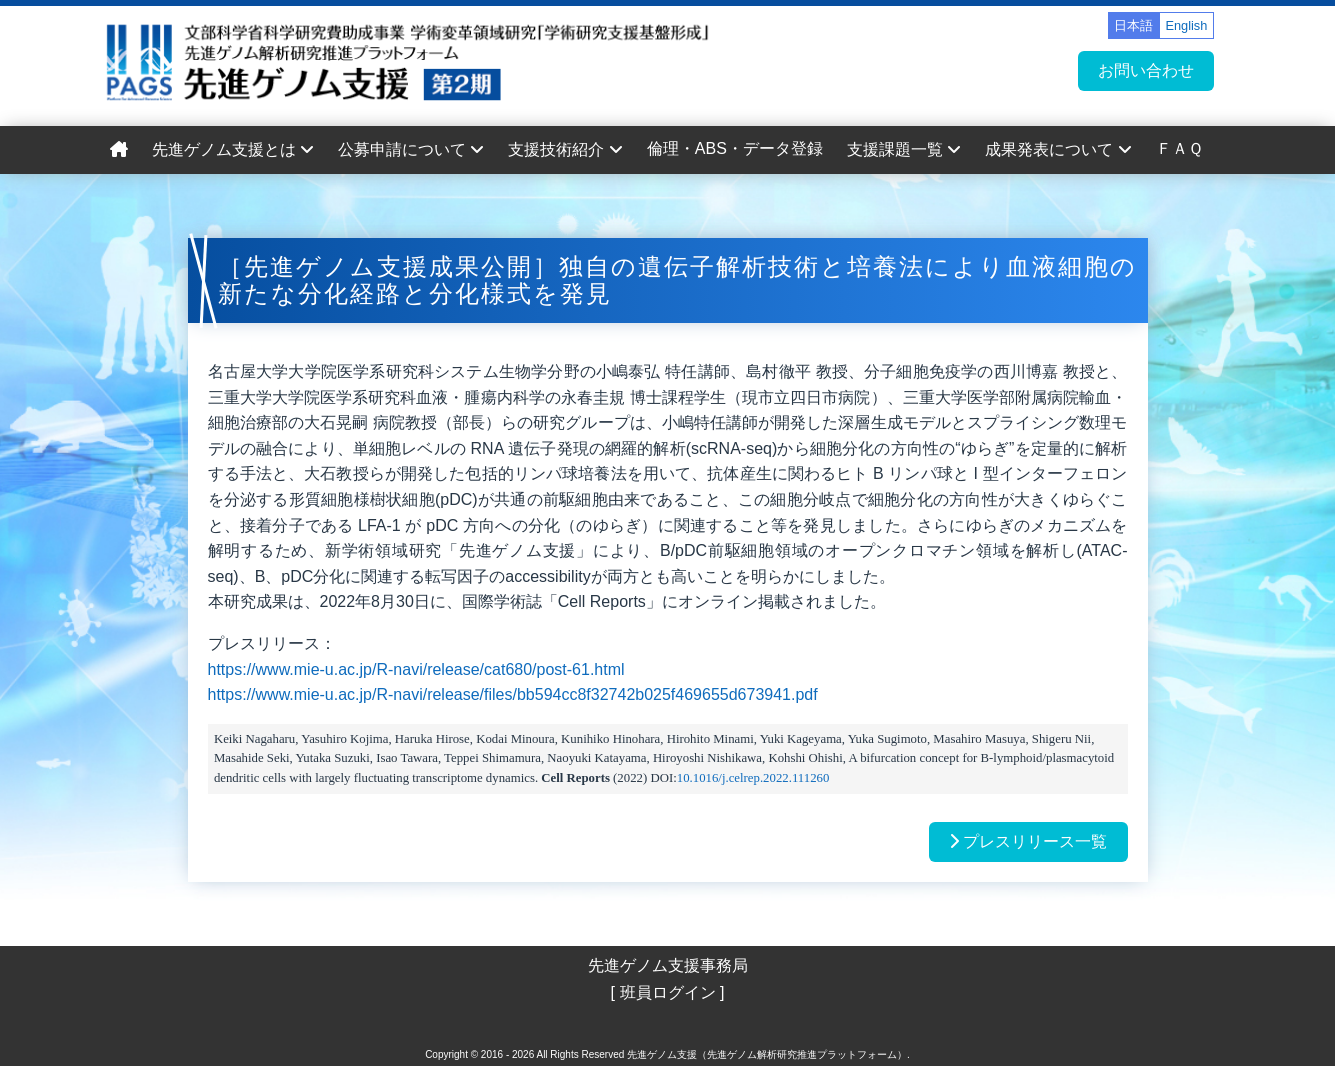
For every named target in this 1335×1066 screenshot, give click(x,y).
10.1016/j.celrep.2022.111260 (753, 778)
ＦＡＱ (1179, 148)
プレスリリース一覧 (1028, 841)
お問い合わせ (1146, 70)
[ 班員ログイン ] (668, 992)
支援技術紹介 (565, 149)
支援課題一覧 (904, 149)
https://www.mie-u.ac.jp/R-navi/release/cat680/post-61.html (416, 669)
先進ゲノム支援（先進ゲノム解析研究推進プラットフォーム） (767, 1054)
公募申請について (411, 149)
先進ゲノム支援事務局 (668, 965)
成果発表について (1058, 149)
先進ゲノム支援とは (233, 149)
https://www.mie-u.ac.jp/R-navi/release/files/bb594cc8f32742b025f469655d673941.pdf (513, 694)
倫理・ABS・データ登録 (735, 148)
